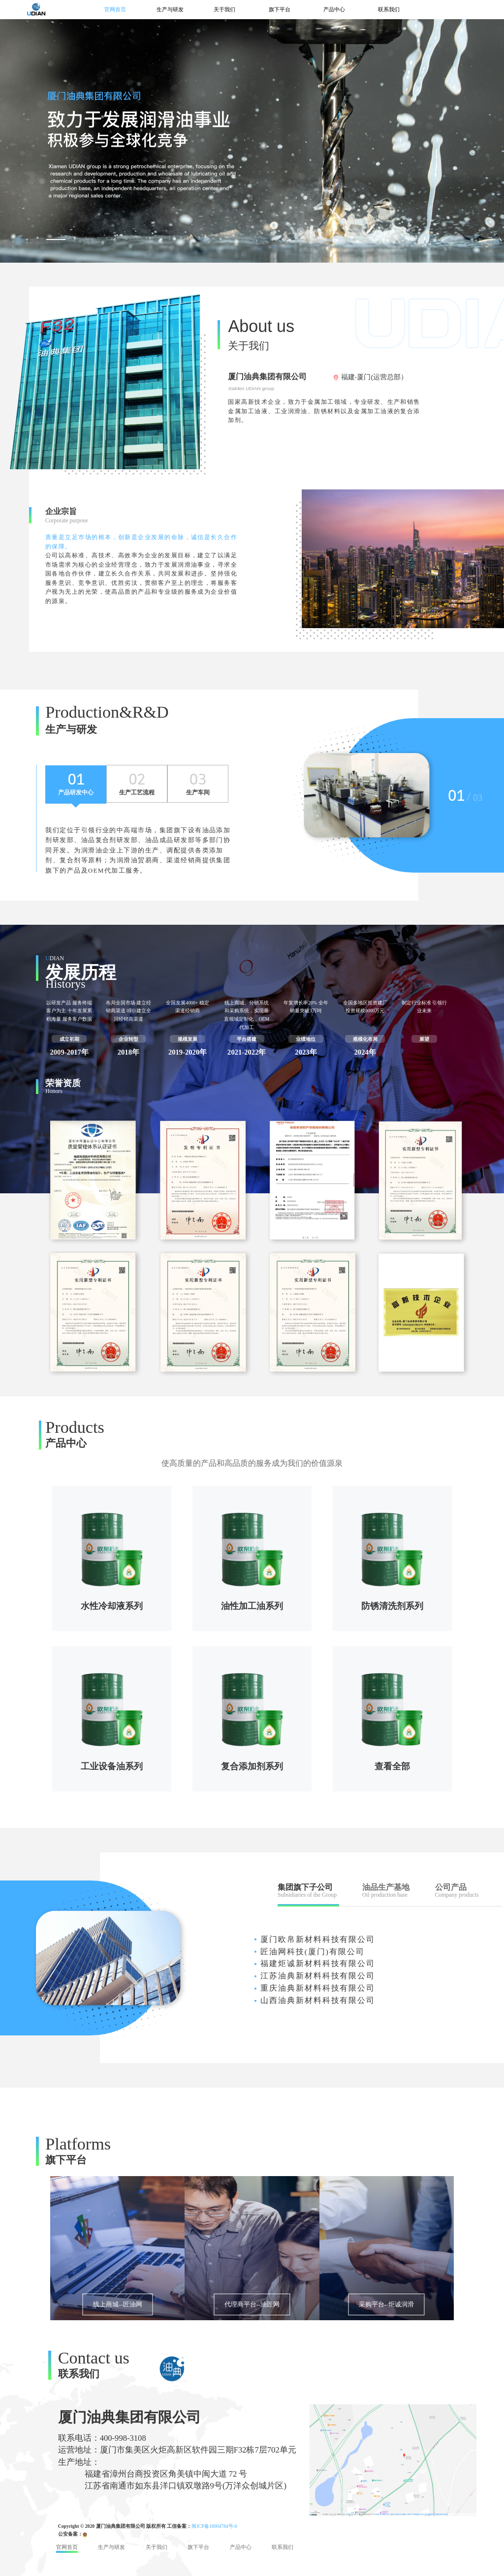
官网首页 (115, 9)
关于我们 (224, 9)
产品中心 (334, 9)
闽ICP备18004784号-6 (214, 2526)
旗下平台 (279, 9)
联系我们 (389, 9)
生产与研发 (170, 9)
